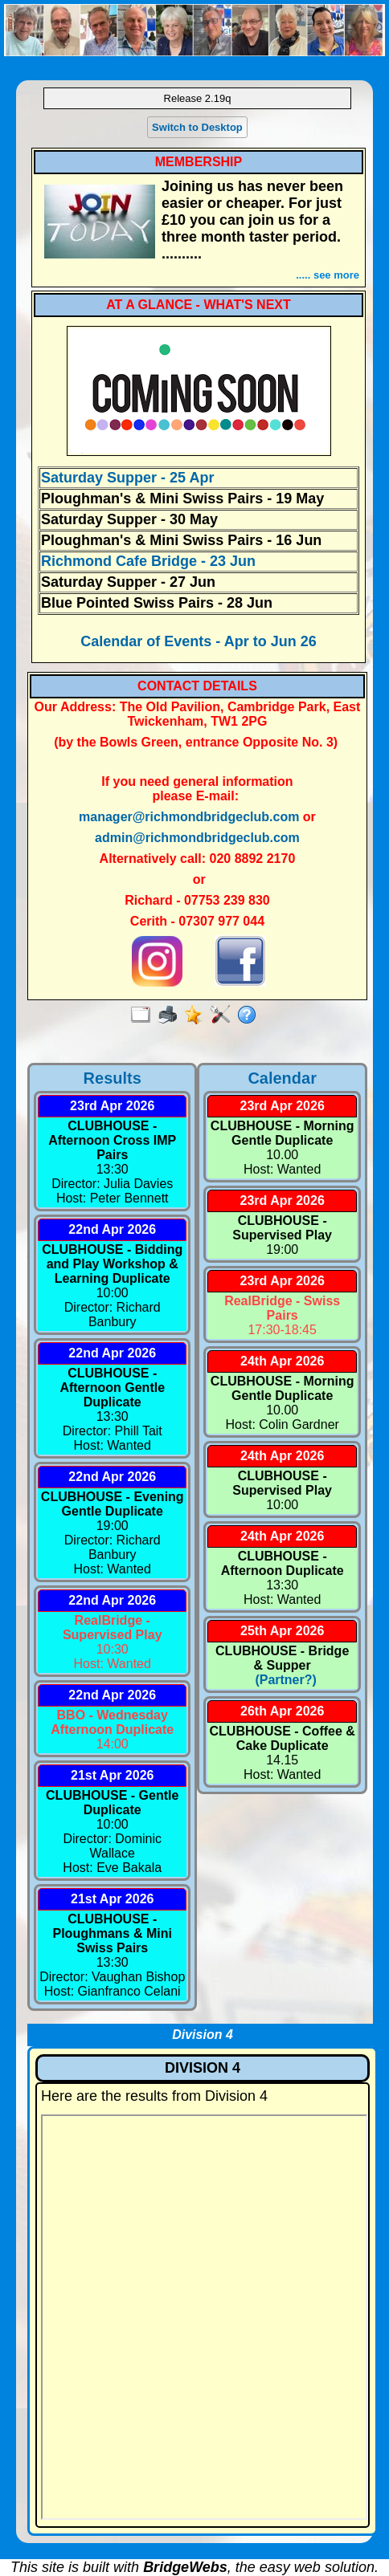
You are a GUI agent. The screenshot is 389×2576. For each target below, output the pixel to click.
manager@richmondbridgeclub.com (189, 817)
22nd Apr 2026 (112, 1229)
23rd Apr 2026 (112, 1106)
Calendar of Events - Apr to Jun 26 (198, 641)
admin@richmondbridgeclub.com (197, 837)
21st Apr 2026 (112, 1775)
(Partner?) (282, 1680)
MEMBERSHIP (198, 162)
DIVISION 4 (202, 2068)
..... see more (327, 275)
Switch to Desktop (197, 127)
